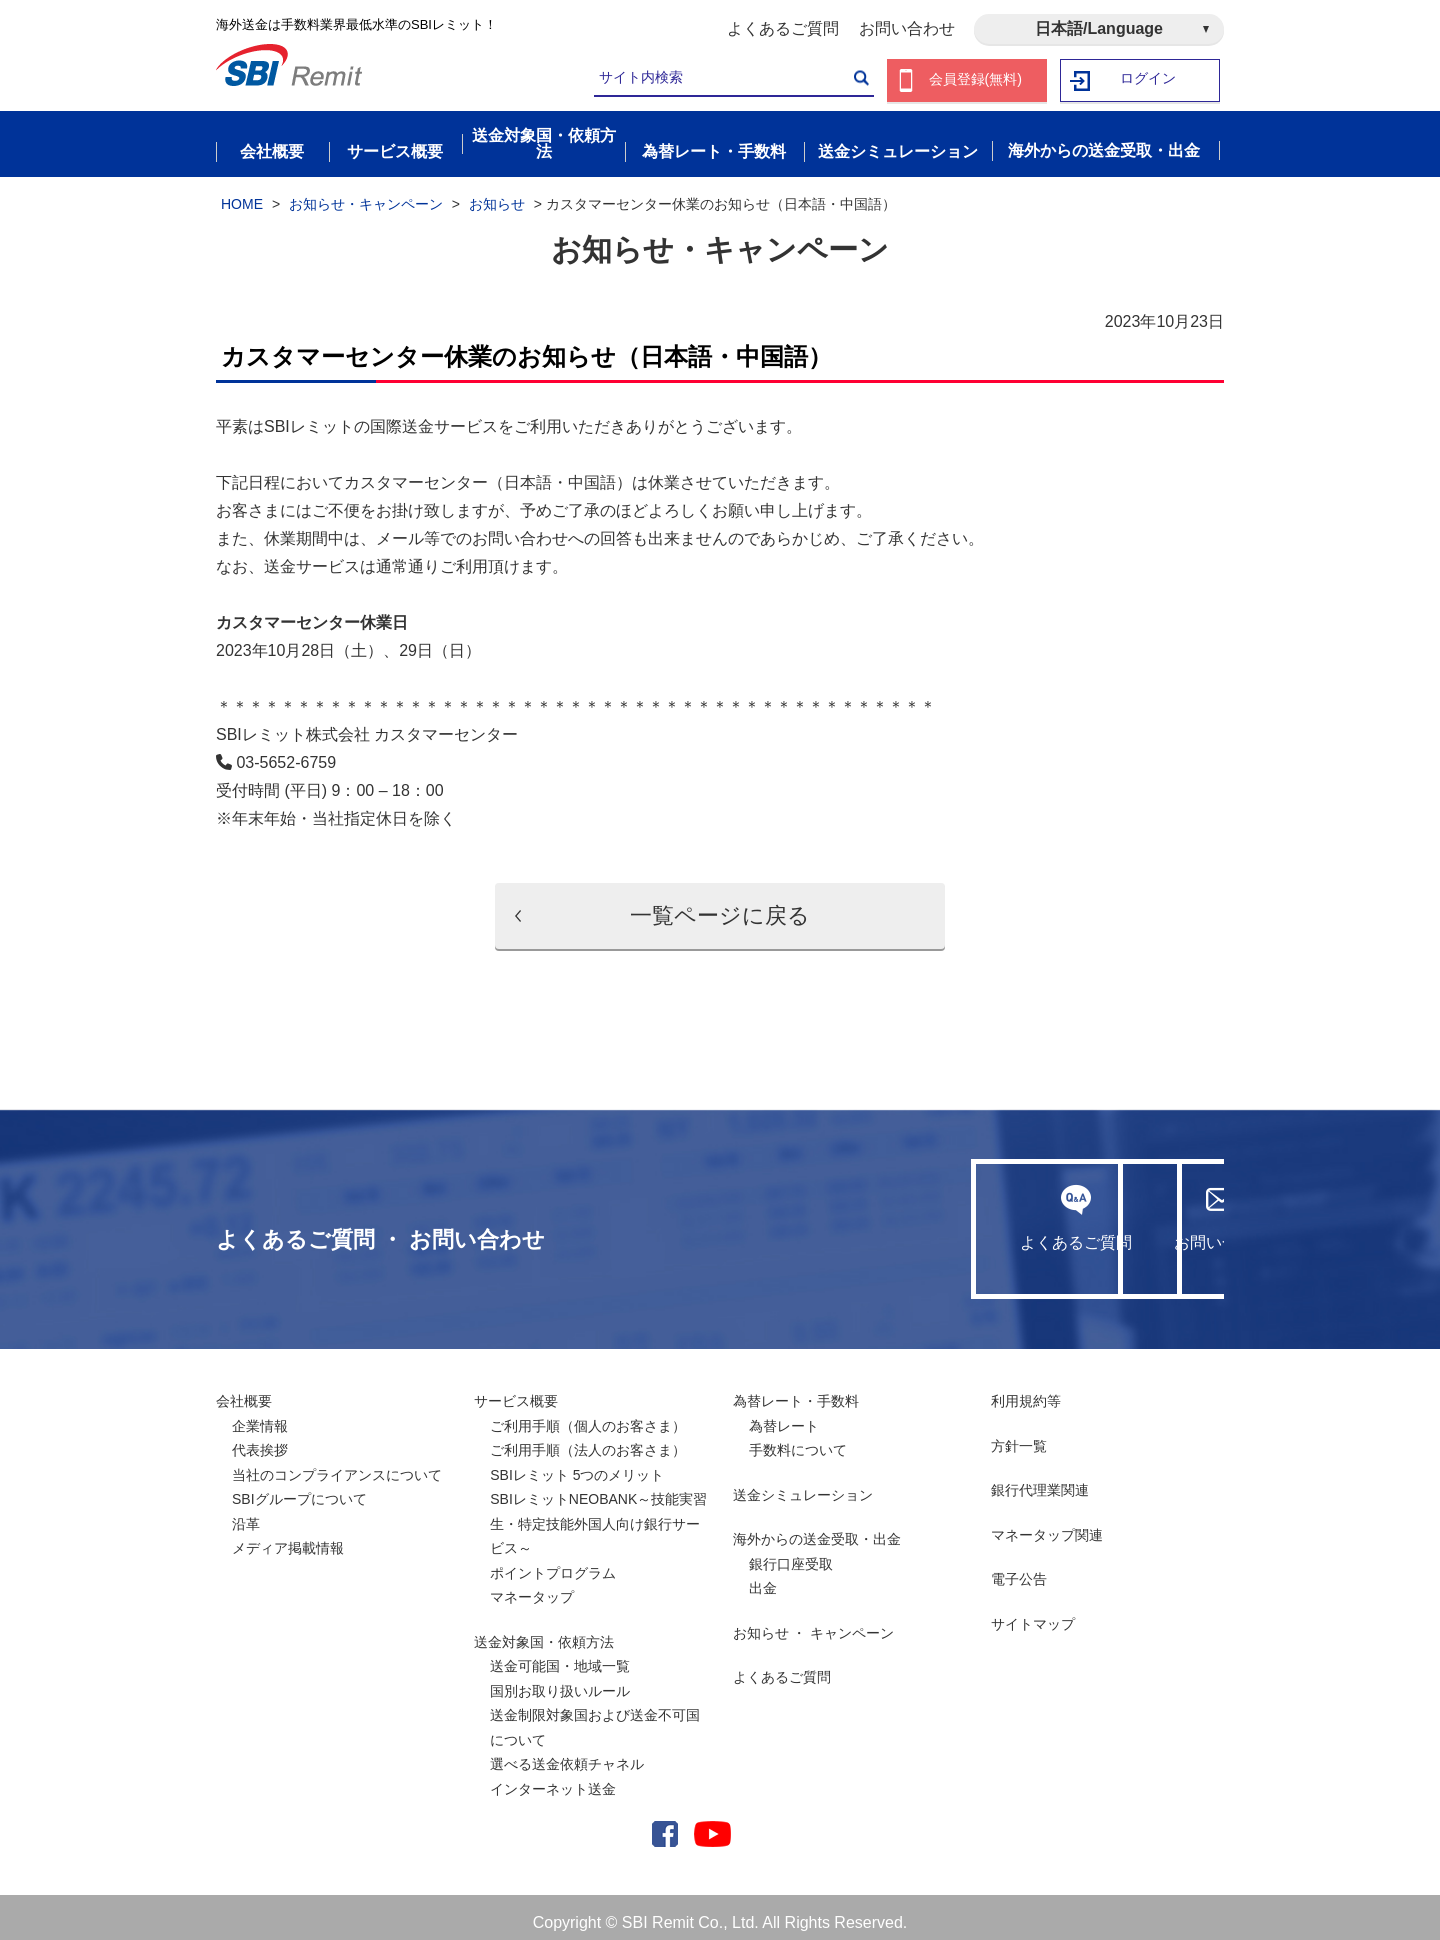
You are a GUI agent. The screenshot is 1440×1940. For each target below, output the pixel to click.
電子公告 (1019, 1568)
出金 (763, 1577)
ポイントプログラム (553, 1562)
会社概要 (244, 1390)
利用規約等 (1026, 1390)
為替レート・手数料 (796, 1390)
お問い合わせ (907, 28)
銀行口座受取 (791, 1553)
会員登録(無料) (975, 80)
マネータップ (532, 1586)
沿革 (246, 1513)
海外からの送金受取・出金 (817, 1528)
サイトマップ (1033, 1613)
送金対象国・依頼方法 (544, 1631)
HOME (242, 193)
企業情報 (260, 1415)
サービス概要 (516, 1390)
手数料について (798, 1439)
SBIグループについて (299, 1488)
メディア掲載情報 (288, 1537)
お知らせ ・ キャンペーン (814, 1622)
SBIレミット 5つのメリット (577, 1464)
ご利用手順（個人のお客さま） (588, 1415)
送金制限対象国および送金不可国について (595, 1716)
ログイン (1149, 80)
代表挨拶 (260, 1439)
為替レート (784, 1415)
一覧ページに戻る (720, 904)
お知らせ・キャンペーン (366, 193)
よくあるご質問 (783, 28)
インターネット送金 (553, 1778)
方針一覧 (1019, 1435)
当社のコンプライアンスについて (337, 1464)
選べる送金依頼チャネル (567, 1753)
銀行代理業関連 (1040, 1479)
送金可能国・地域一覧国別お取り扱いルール (560, 1667)
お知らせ (497, 193)
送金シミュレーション (803, 1484)
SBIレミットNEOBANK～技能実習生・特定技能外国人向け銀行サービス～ (598, 1512)
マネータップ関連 (1047, 1524)
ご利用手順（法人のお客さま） (588, 1439)
